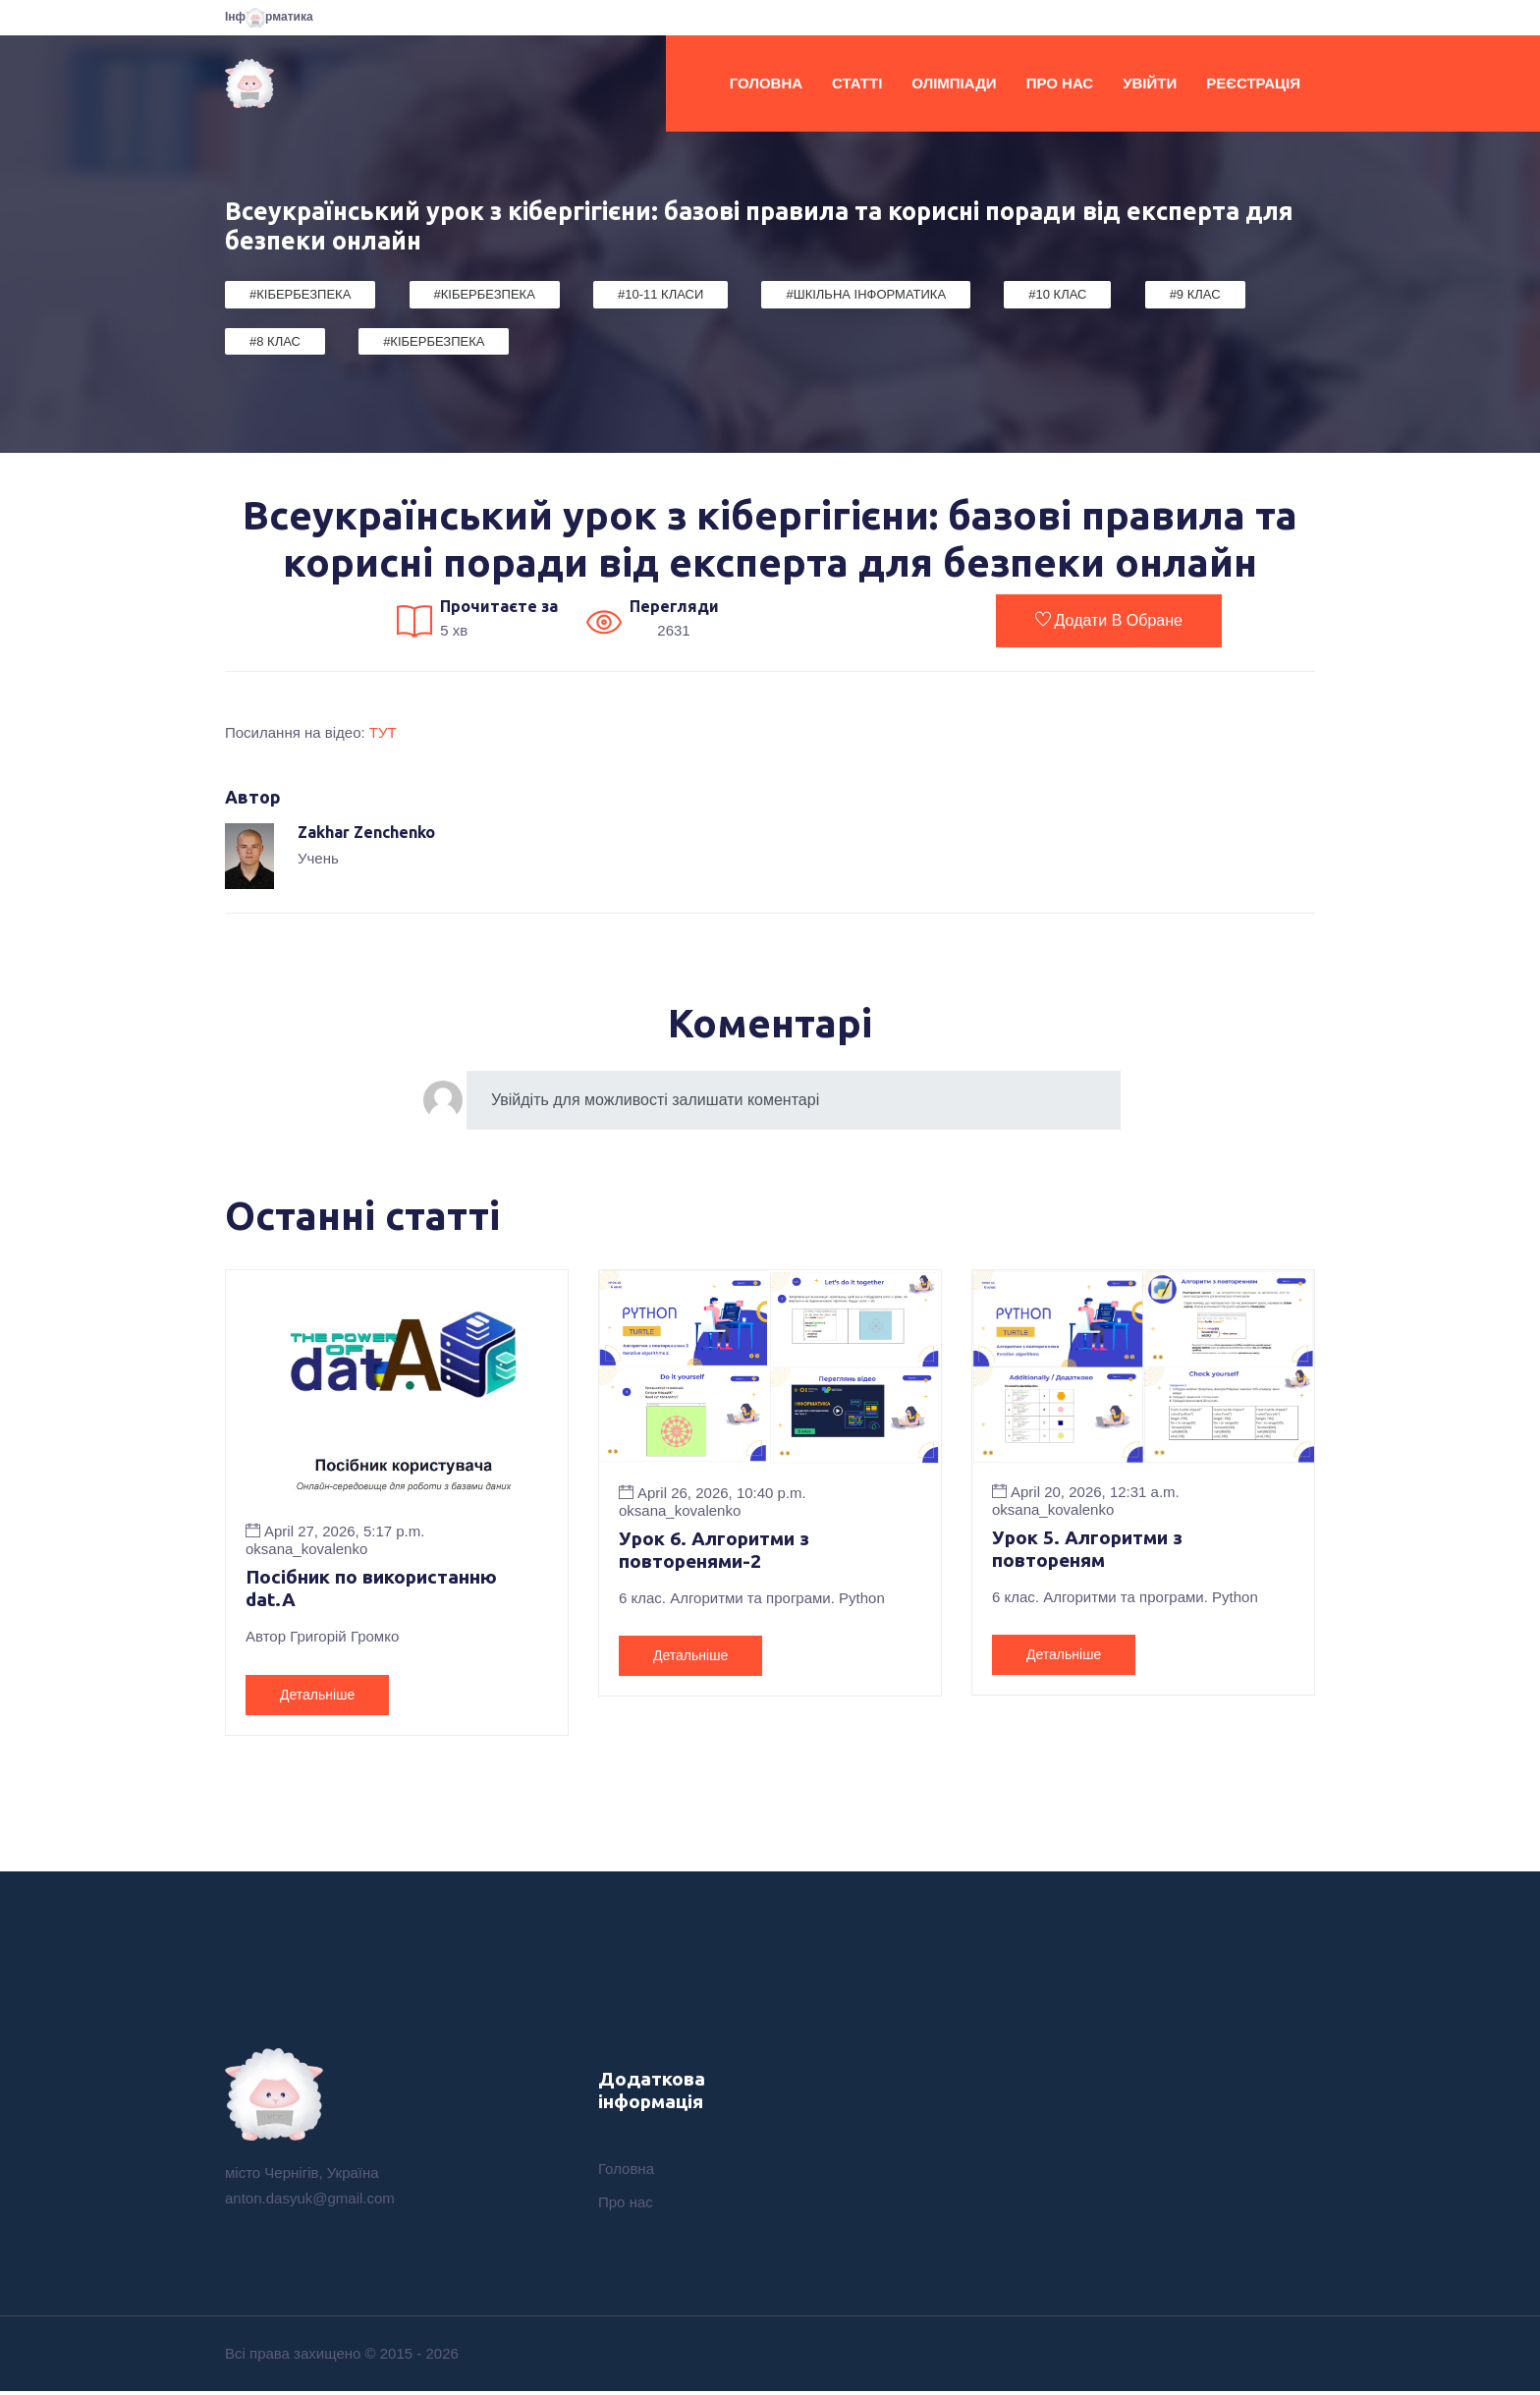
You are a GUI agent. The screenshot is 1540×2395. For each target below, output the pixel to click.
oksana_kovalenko (306, 1548)
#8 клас (275, 341)
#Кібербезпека (300, 294)
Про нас (1060, 83)
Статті (857, 83)
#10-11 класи (660, 294)
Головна (766, 83)
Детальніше (317, 1696)
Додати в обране (1108, 620)
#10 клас (1057, 294)
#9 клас (1195, 294)
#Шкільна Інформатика (866, 294)
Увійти (1150, 83)
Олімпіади (953, 83)
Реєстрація (1253, 83)
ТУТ (383, 732)
